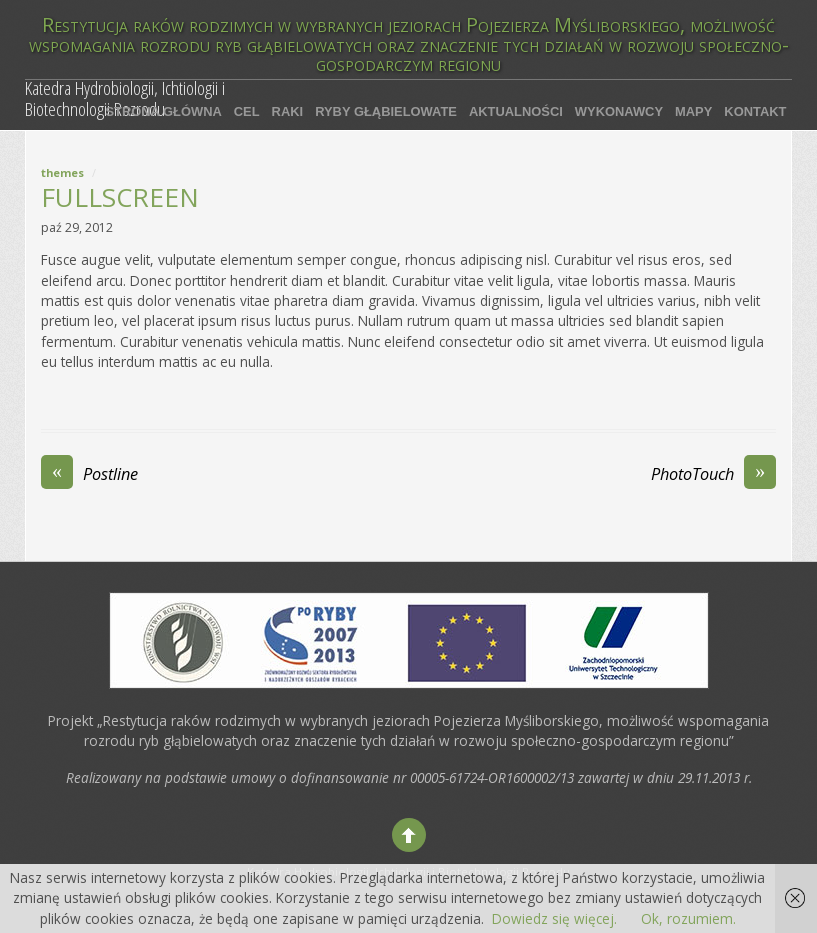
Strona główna (163, 111)
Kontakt (755, 111)
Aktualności (516, 111)
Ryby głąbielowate (386, 111)
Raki (288, 111)
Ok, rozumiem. (688, 918)
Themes (62, 172)
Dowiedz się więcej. (554, 918)
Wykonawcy (619, 111)
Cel (247, 111)
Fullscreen (120, 197)
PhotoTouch (713, 474)
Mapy (693, 111)
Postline (89, 474)
